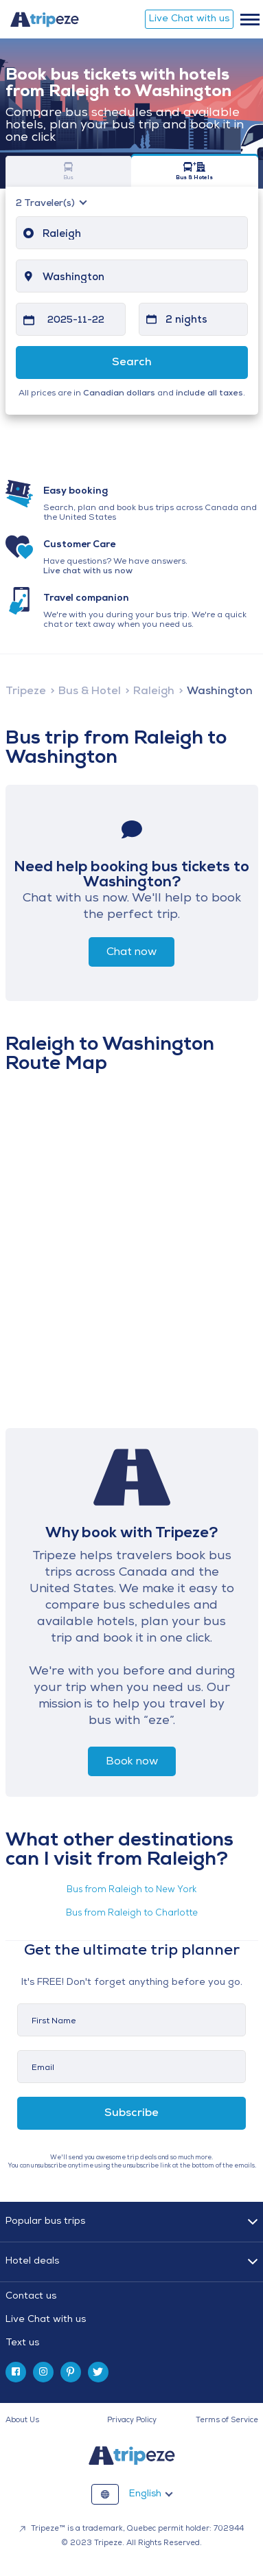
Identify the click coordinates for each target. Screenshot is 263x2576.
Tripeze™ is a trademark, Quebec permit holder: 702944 (131, 2529)
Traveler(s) (46, 204)
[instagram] (43, 2372)
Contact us (30, 2296)
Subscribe (131, 2113)
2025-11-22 (75, 320)
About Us (22, 2420)
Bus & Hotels (194, 171)
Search (132, 362)
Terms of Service (227, 2420)
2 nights (186, 320)
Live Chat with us (189, 19)
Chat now (131, 952)
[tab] (131, 2320)
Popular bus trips (45, 2221)
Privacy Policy (132, 2420)
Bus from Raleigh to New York (131, 1889)
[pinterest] (70, 2372)
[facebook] (15, 2372)
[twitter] (98, 2372)
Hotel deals (32, 2261)
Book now (132, 1761)
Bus (69, 171)
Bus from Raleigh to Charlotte (132, 1913)
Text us (22, 2343)
